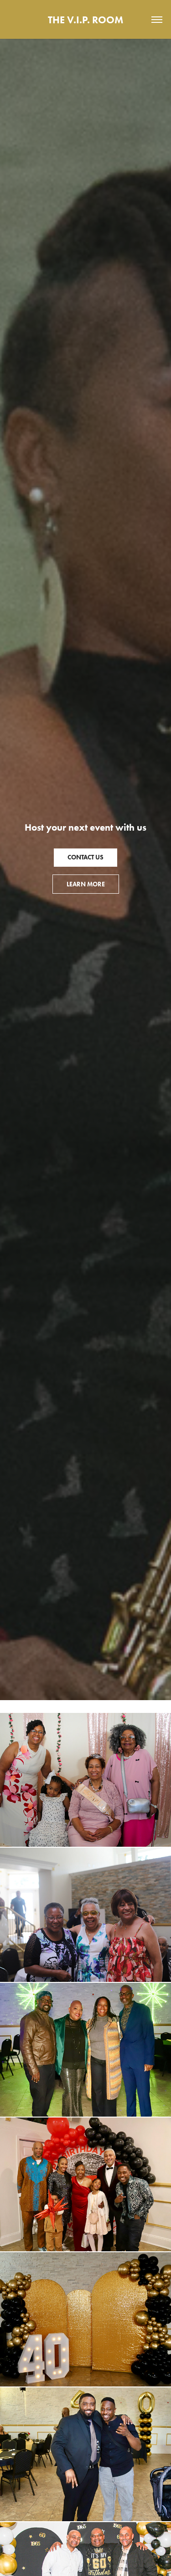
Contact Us (85, 857)
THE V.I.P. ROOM (85, 20)
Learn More (86, 884)
